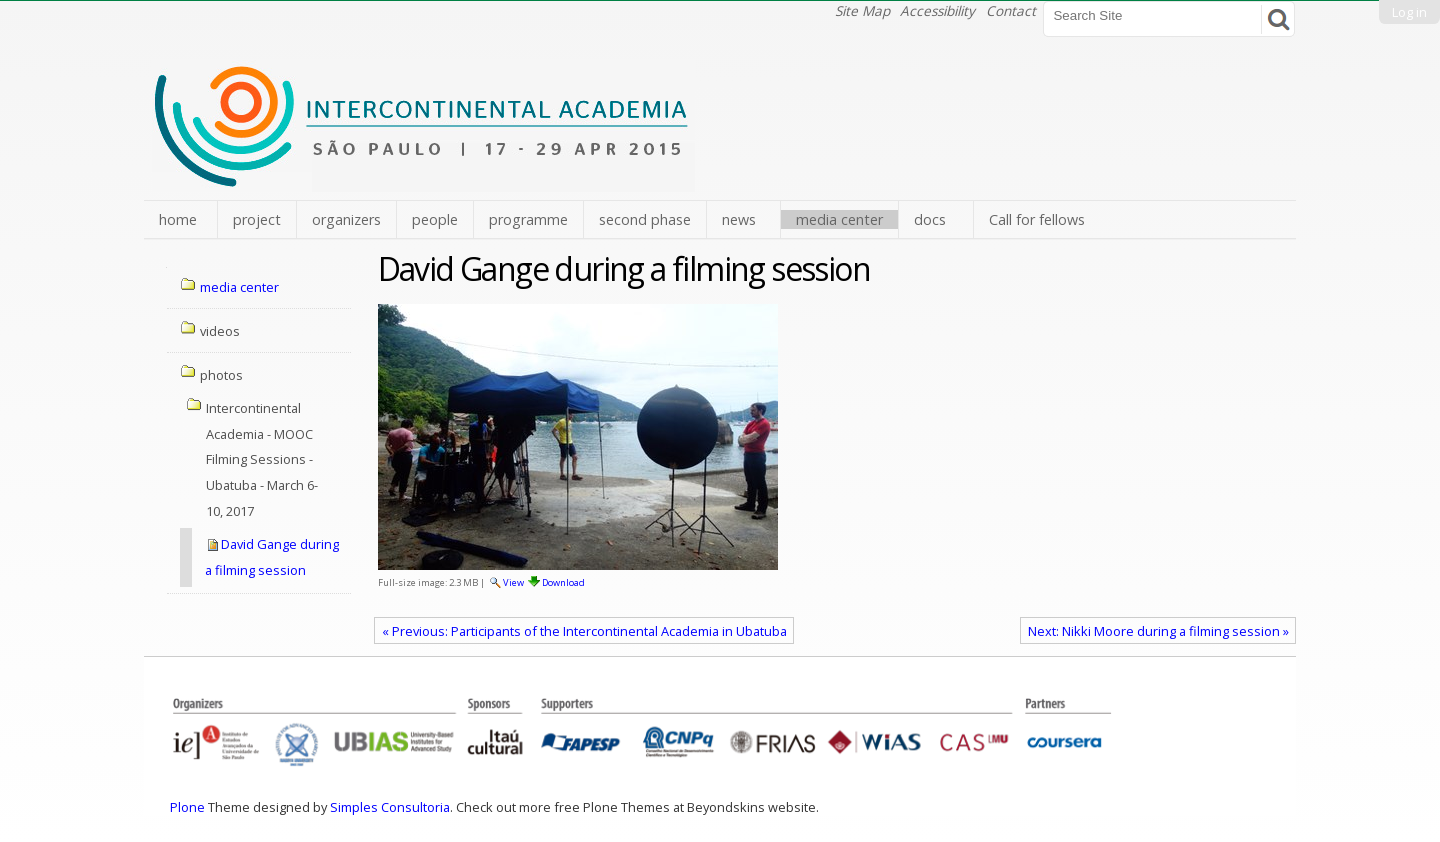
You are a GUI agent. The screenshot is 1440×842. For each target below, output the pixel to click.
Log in (1409, 12)
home (178, 219)
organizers (346, 219)
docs (930, 219)
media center (839, 219)
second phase (645, 219)
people (435, 219)
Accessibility (937, 10)
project (257, 219)
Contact (1011, 10)
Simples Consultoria (390, 807)
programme (528, 219)
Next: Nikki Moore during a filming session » (1158, 631)
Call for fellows (1037, 219)
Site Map (862, 10)
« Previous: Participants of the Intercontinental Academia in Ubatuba (584, 631)
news (739, 219)
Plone (187, 807)
